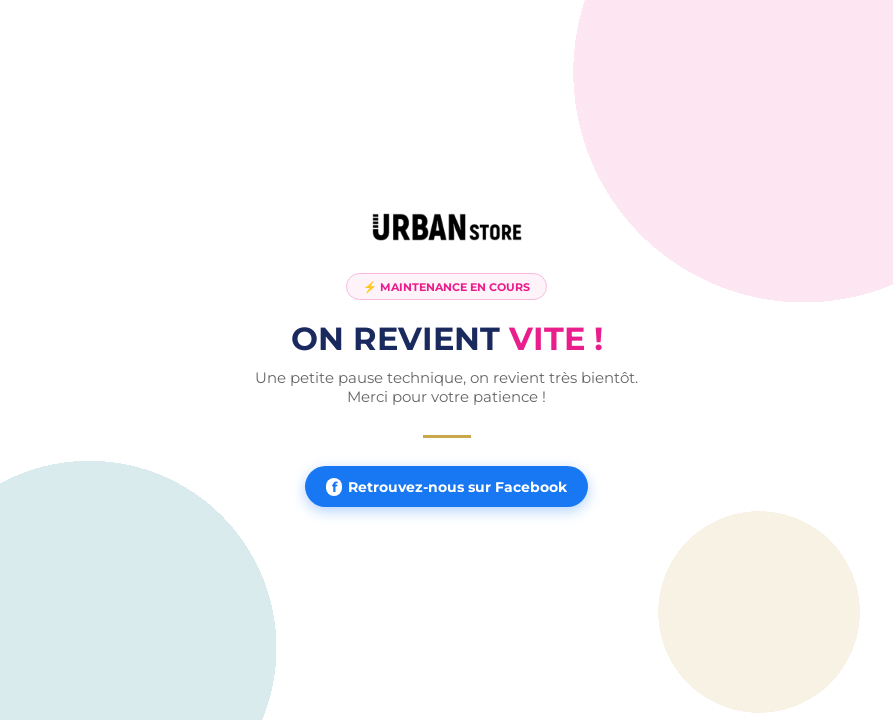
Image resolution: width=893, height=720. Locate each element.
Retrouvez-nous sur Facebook (446, 487)
